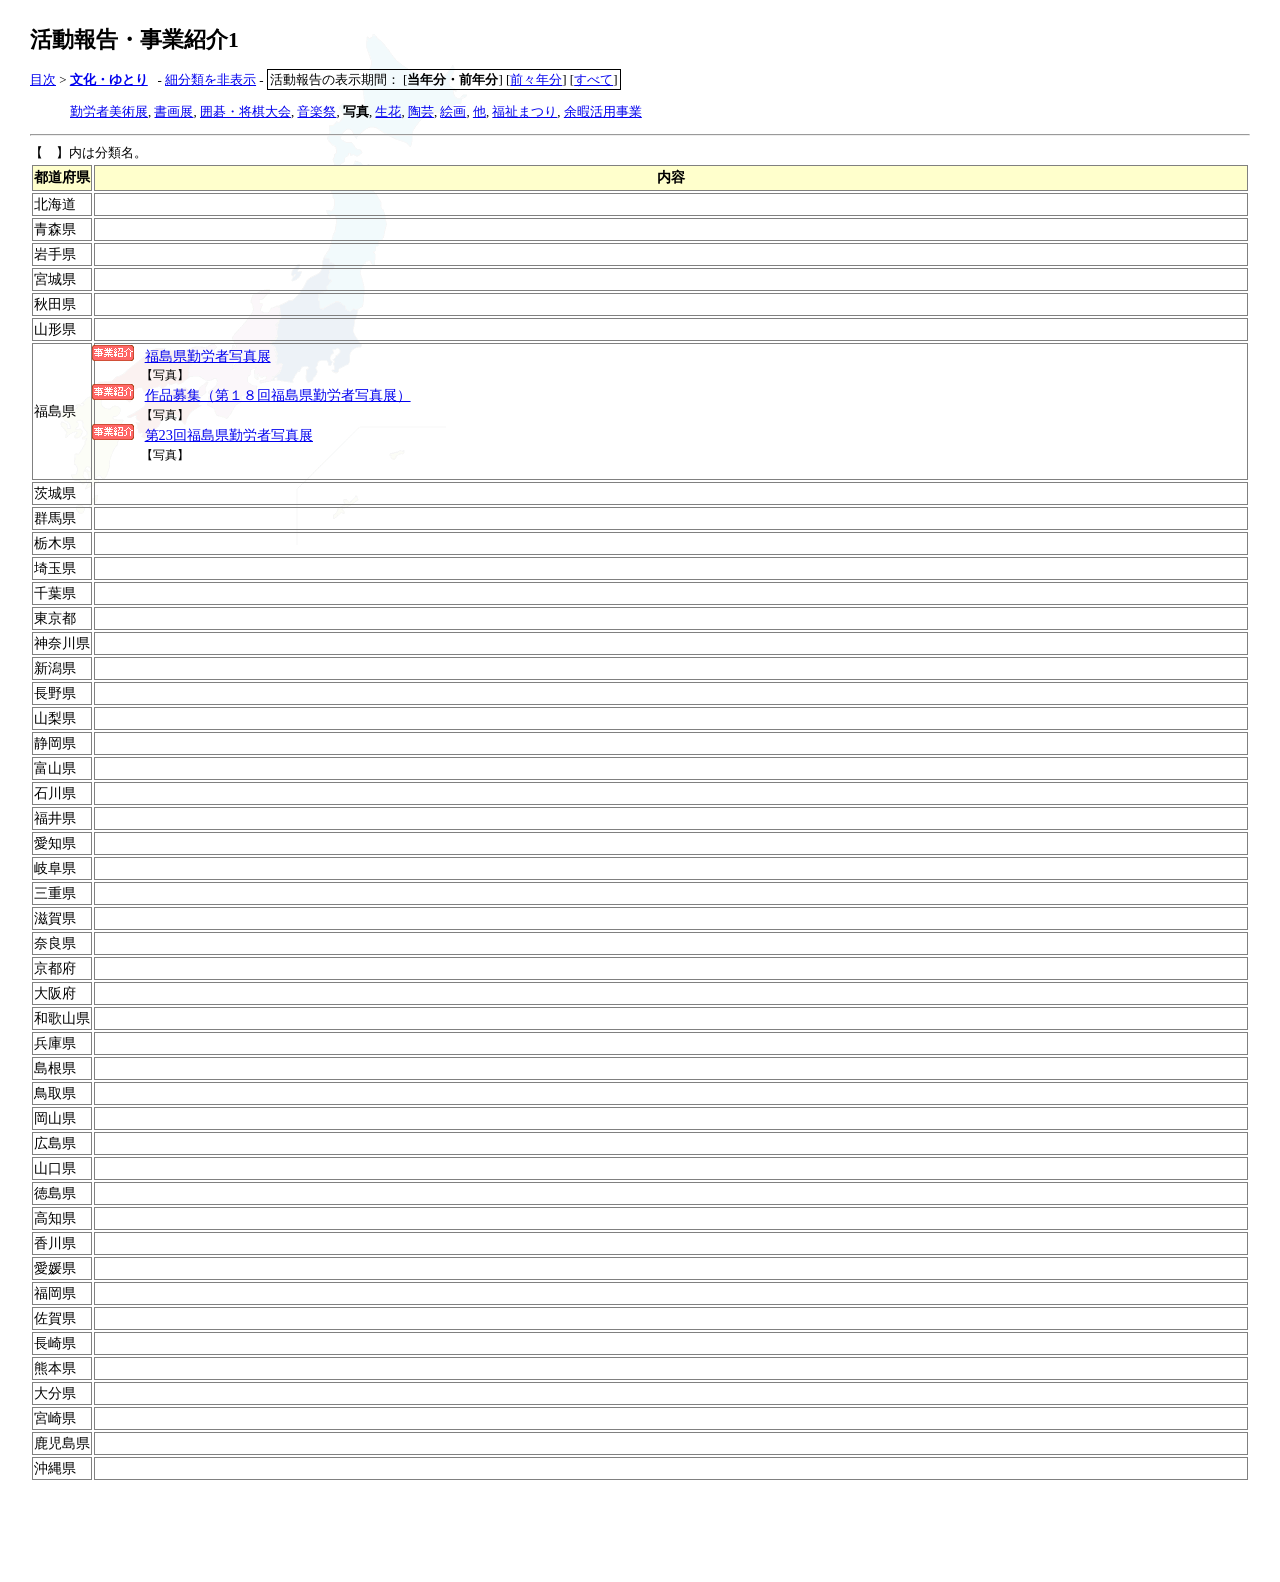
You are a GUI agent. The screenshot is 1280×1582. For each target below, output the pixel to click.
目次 (43, 79)
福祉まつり (524, 111)
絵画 (453, 111)
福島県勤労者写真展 (208, 356)
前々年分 (536, 79)
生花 (388, 111)
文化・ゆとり (109, 79)
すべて (593, 79)
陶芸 (421, 111)
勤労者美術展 (109, 111)
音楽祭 (316, 111)
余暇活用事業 (603, 111)
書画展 (173, 111)
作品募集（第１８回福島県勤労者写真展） (278, 395)
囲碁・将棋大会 (245, 111)
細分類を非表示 (210, 79)
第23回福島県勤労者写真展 (229, 435)
